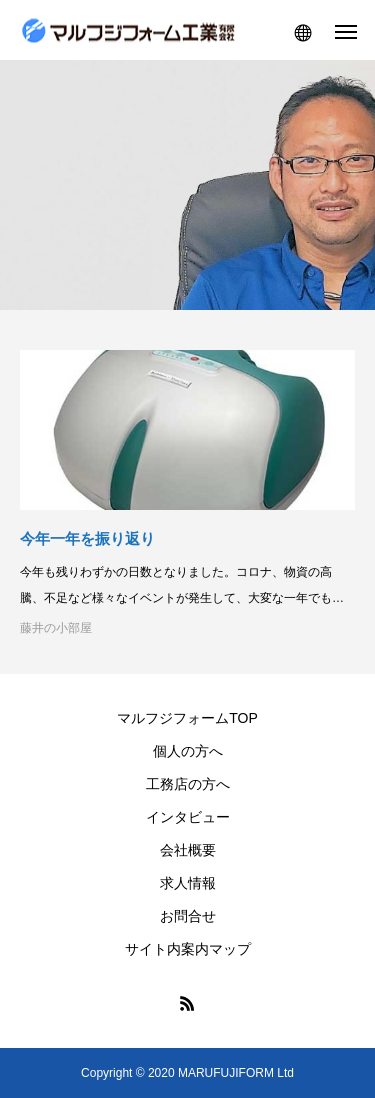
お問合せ (188, 916)
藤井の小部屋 (56, 628)
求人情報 (188, 883)
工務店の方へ (188, 784)
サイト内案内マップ (188, 949)
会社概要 (188, 850)
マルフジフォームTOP (187, 718)
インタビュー (188, 817)
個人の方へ (188, 751)
